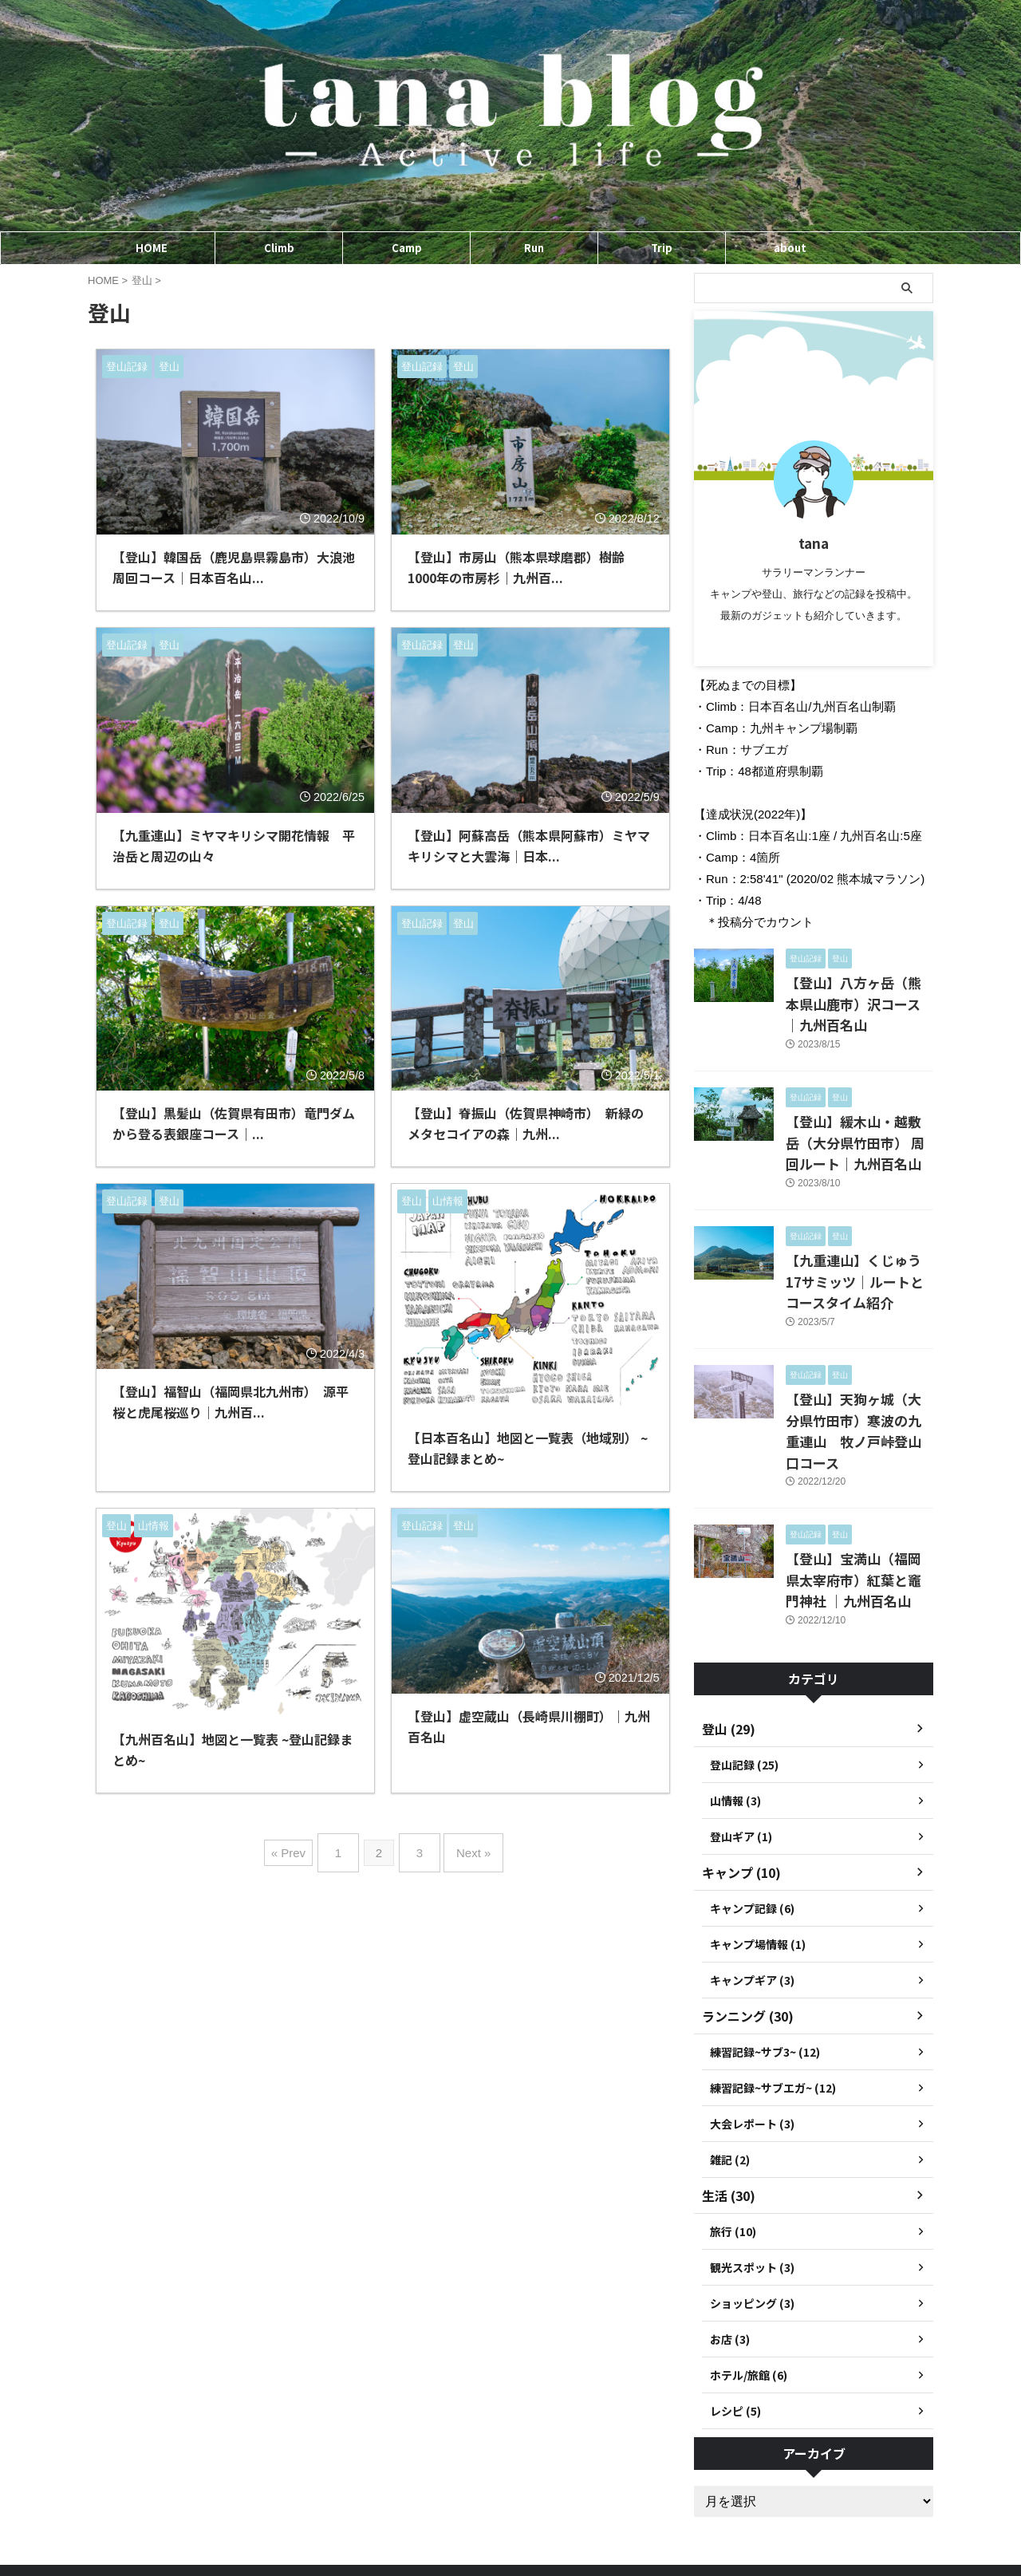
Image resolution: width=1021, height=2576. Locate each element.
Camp (407, 247)
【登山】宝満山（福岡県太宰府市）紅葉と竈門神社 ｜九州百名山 (859, 1507)
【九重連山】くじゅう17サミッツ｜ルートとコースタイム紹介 (859, 1244)
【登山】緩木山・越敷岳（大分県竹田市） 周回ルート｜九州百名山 (859, 1113)
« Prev (300, 1846)
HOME (152, 247)
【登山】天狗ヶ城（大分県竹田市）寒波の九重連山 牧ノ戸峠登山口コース (858, 1376)
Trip (661, 247)
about (790, 247)
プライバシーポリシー (535, 2513)
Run (534, 247)
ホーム (452, 2513)
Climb (279, 247)
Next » (465, 1846)
